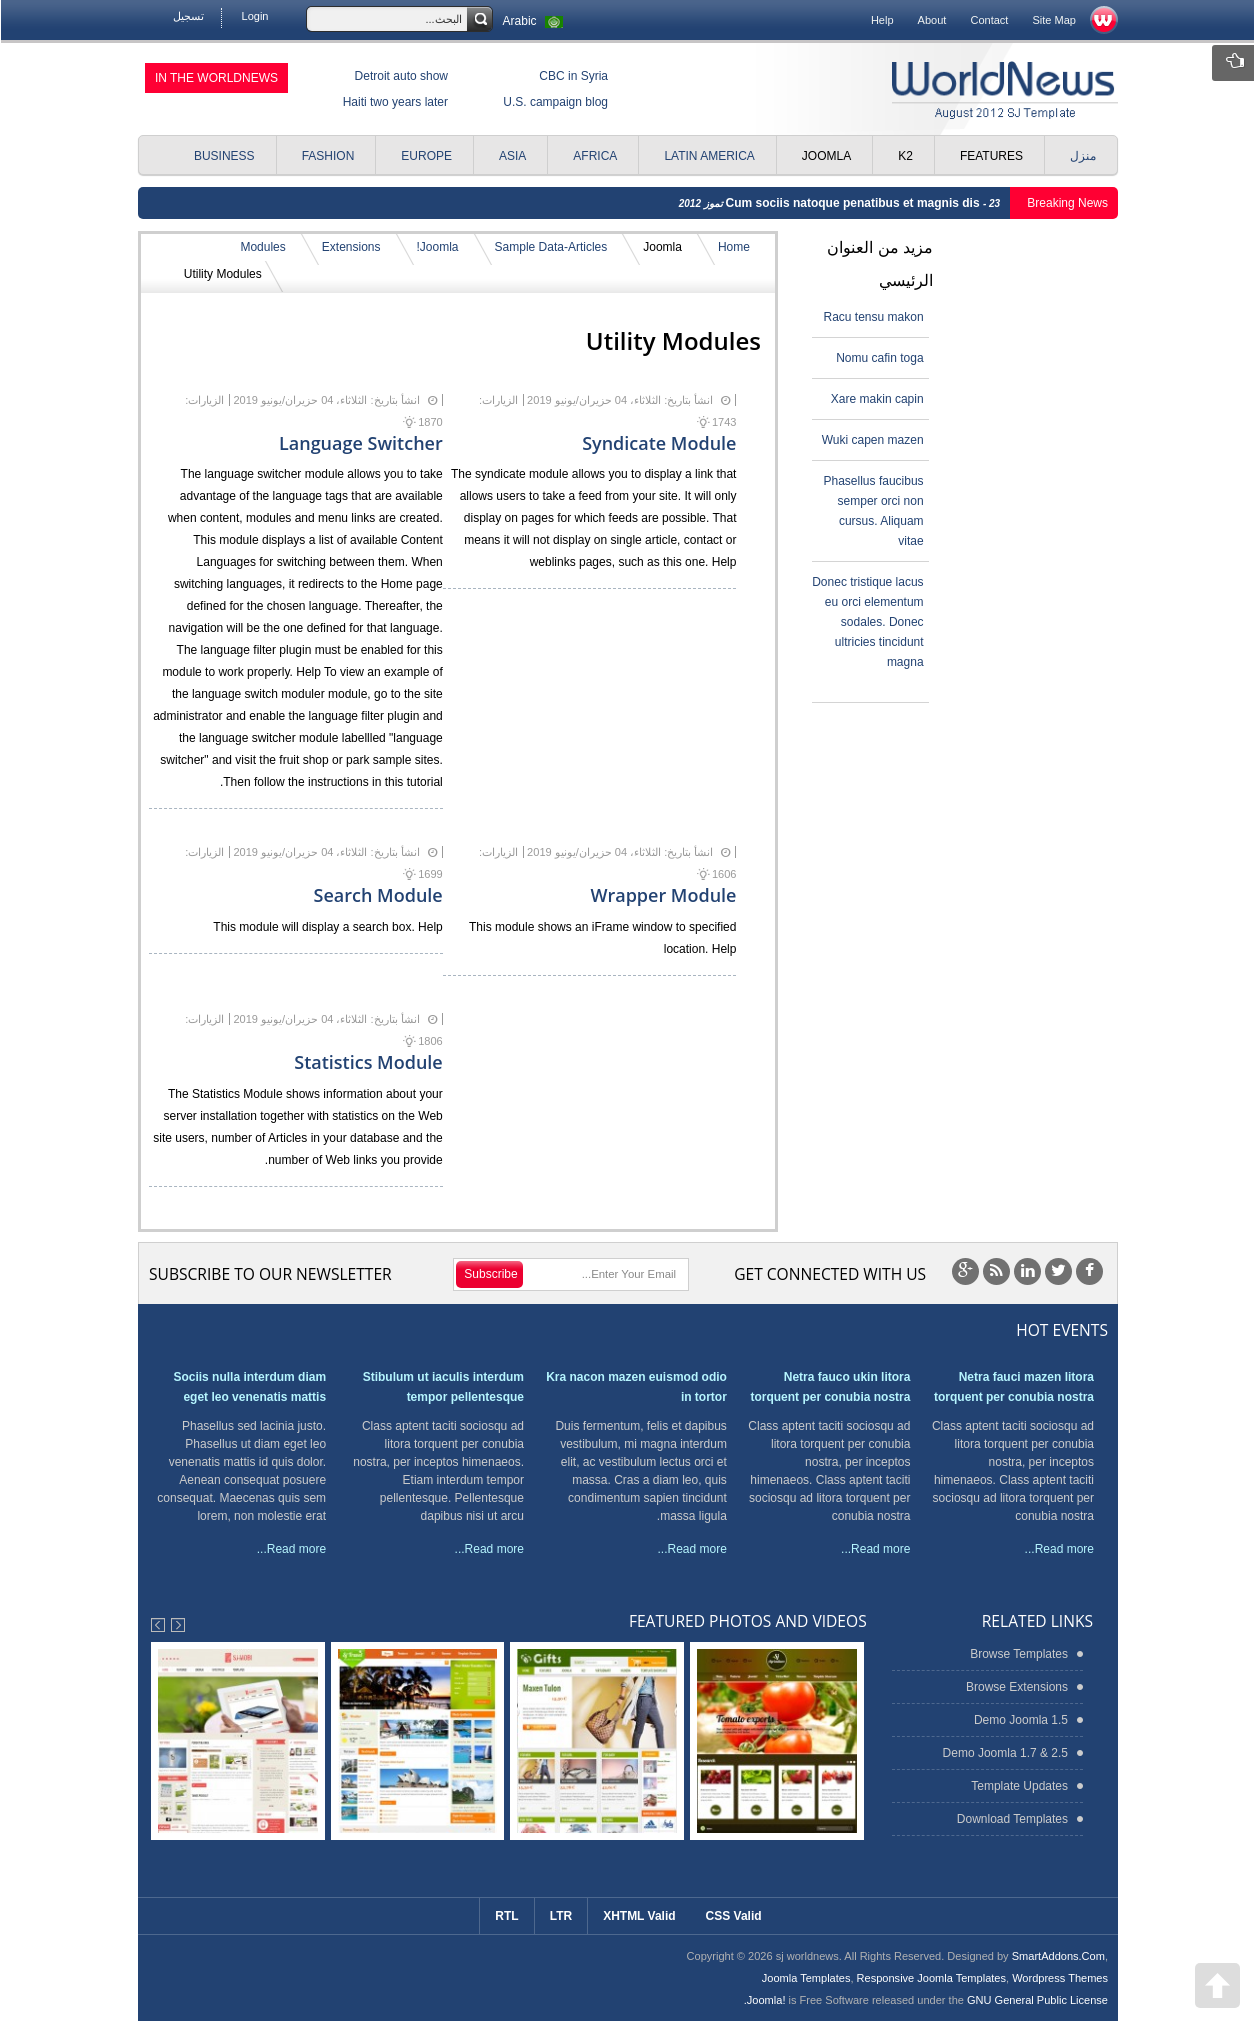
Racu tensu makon (873, 317)
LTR (560, 1916)
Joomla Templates (805, 1978)
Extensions (350, 247)
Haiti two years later (394, 102)
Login (254, 16)
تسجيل (187, 16)
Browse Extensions (1016, 1687)
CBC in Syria (572, 76)
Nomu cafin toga (878, 358)
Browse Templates (1018, 1654)
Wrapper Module (662, 895)
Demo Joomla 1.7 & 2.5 (1004, 1753)
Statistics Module (367, 1062)
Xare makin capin (876, 399)
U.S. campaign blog (554, 102)
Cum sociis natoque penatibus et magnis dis (853, 203)
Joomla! (437, 247)
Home (733, 247)
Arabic (534, 21)
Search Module (377, 895)
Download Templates (1011, 1819)
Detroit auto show (400, 76)
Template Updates (1018, 1786)
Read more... (1058, 1549)
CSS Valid (733, 1916)
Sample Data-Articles (550, 247)
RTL (505, 1916)
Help (881, 20)
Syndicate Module (658, 443)
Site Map (1053, 20)
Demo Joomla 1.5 (1020, 1720)
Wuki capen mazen (872, 440)
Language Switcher (360, 443)
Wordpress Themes (1059, 1978)
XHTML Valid (638, 1916)
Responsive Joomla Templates (930, 1978)
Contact (988, 20)
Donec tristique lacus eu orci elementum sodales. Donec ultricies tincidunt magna (866, 622)
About (931, 20)
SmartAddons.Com (1057, 1956)
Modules (261, 247)
